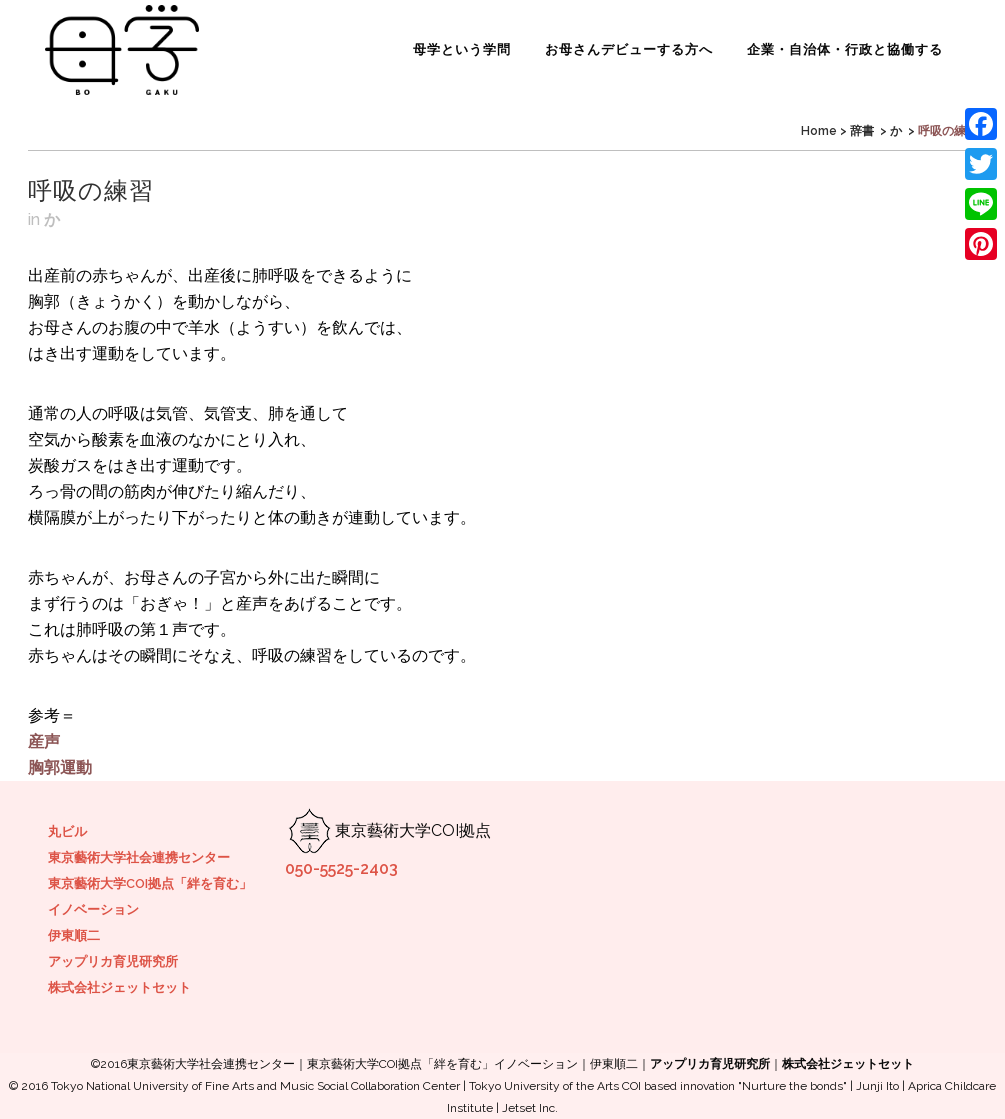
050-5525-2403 (341, 868)
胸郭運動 (60, 767)
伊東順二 (74, 935)
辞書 (862, 131)
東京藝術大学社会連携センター (139, 857)
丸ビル (67, 831)
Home (819, 131)
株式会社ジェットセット (119, 987)
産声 (44, 741)
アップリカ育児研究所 (113, 961)
